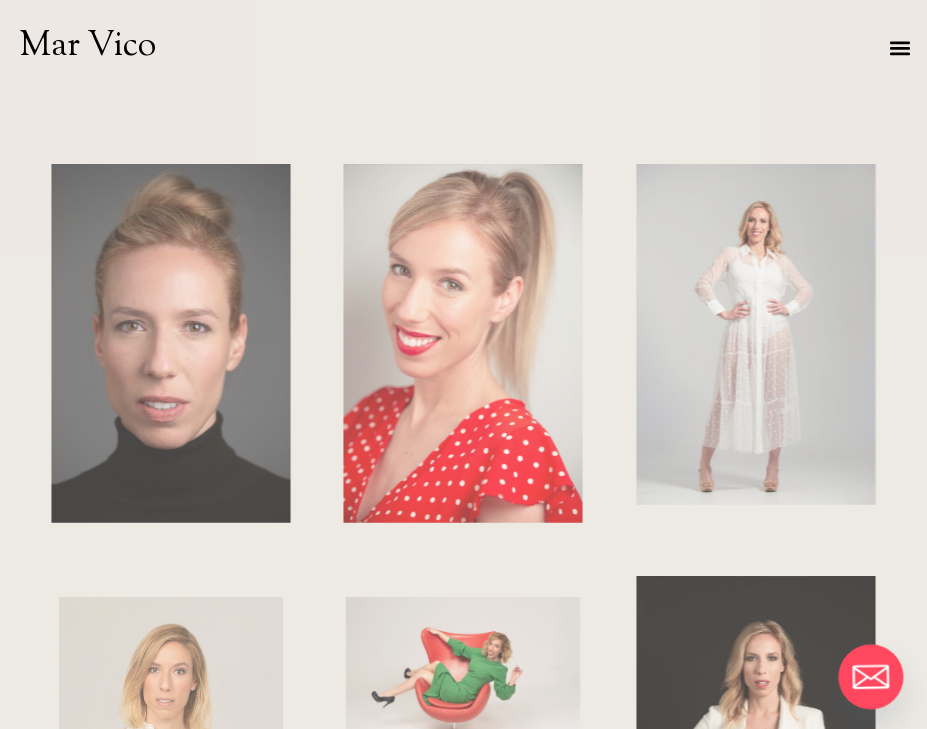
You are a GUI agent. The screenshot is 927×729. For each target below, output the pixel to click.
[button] (900, 47)
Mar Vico (88, 46)
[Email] (871, 677)
